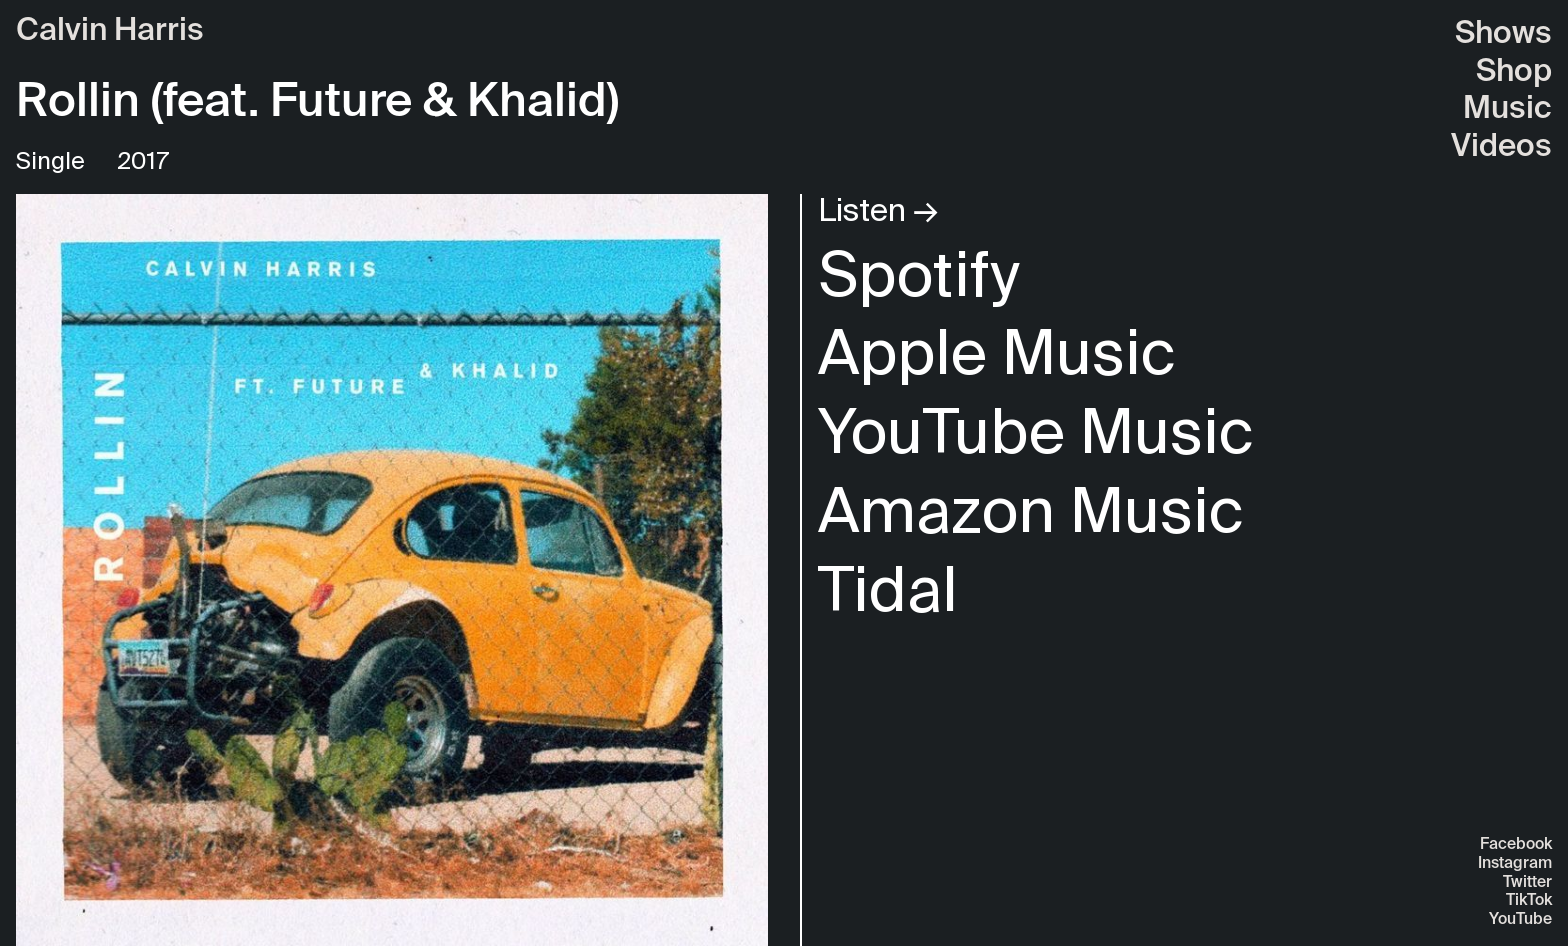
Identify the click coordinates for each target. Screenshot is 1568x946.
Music (1507, 109)
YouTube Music (1036, 430)
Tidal (888, 588)
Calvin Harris (110, 31)
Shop (1514, 72)
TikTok (1529, 901)
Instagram (1515, 864)
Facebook (1516, 845)
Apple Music (997, 351)
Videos (1501, 147)
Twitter (1527, 883)
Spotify (918, 273)
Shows (1503, 34)
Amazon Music (1031, 509)
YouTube (1520, 920)
